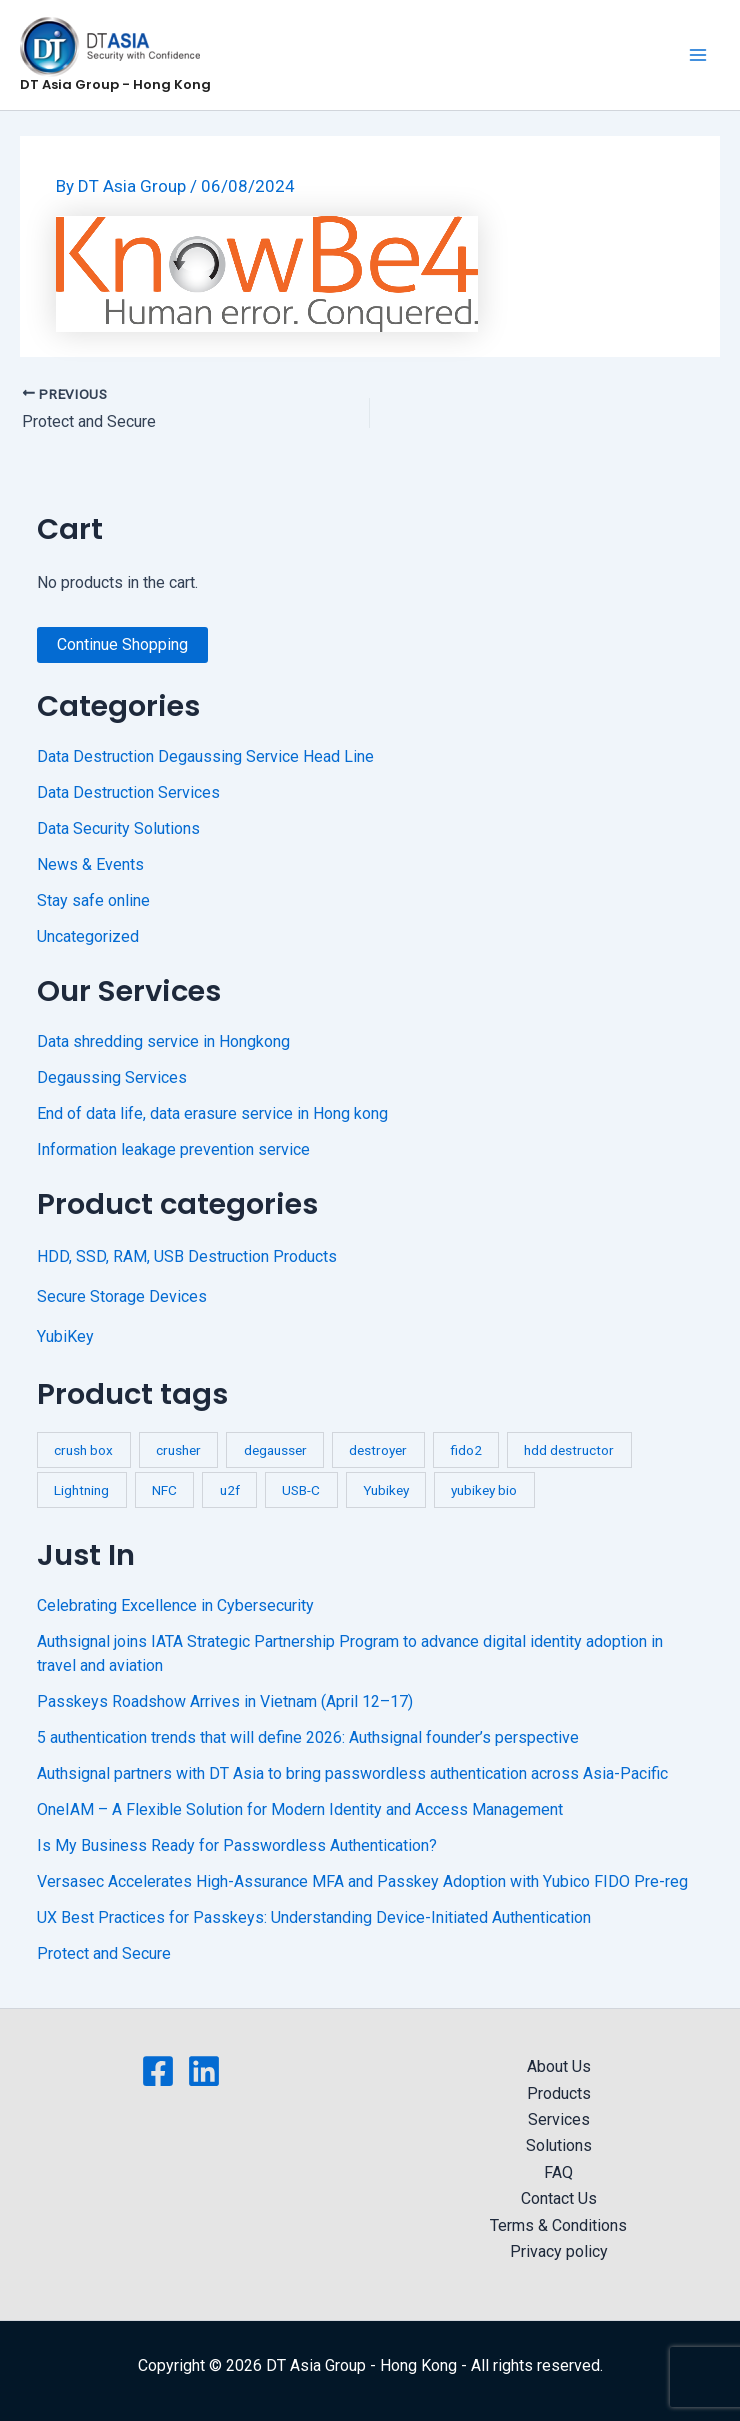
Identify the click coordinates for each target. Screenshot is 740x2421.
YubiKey (65, 1336)
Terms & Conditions (558, 2225)
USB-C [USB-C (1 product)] (301, 1490)
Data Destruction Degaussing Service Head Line (205, 756)
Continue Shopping (122, 644)
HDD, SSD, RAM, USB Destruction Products (187, 1256)
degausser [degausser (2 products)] (275, 1450)
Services (559, 2119)
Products (559, 2093)
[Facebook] (158, 2071)
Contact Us (559, 2198)
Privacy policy (559, 2251)
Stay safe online (93, 900)
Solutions (559, 2145)
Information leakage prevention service (173, 1149)
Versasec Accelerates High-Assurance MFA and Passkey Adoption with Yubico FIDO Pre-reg (362, 1881)
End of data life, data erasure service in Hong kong (212, 1113)
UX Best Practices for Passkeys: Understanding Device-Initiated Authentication (314, 1917)
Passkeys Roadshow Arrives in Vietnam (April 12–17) (225, 1701)
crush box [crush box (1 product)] (83, 1450)
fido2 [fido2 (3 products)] (466, 1450)
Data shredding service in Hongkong (163, 1041)
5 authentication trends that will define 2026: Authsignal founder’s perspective (308, 1737)
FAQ (558, 2172)
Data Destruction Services (128, 792)
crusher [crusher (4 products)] (178, 1450)
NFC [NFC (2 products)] (164, 1490)
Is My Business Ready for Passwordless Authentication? (237, 1845)
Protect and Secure (104, 1953)
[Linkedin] (204, 2071)
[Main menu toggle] (698, 55)
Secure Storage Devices (122, 1296)
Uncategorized (88, 936)
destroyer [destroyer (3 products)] (378, 1450)
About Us (559, 2066)
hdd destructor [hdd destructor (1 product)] (569, 1450)
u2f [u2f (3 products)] (230, 1490)
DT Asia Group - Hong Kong (115, 84)
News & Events (90, 864)
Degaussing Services (112, 1077)
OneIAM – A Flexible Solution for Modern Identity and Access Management (300, 1809)
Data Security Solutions (118, 828)
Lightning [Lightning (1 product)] (81, 1490)
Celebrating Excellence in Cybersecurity (175, 1605)
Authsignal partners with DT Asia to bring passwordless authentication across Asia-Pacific (352, 1773)
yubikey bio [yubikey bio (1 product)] (484, 1490)
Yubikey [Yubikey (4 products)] (386, 1490)
